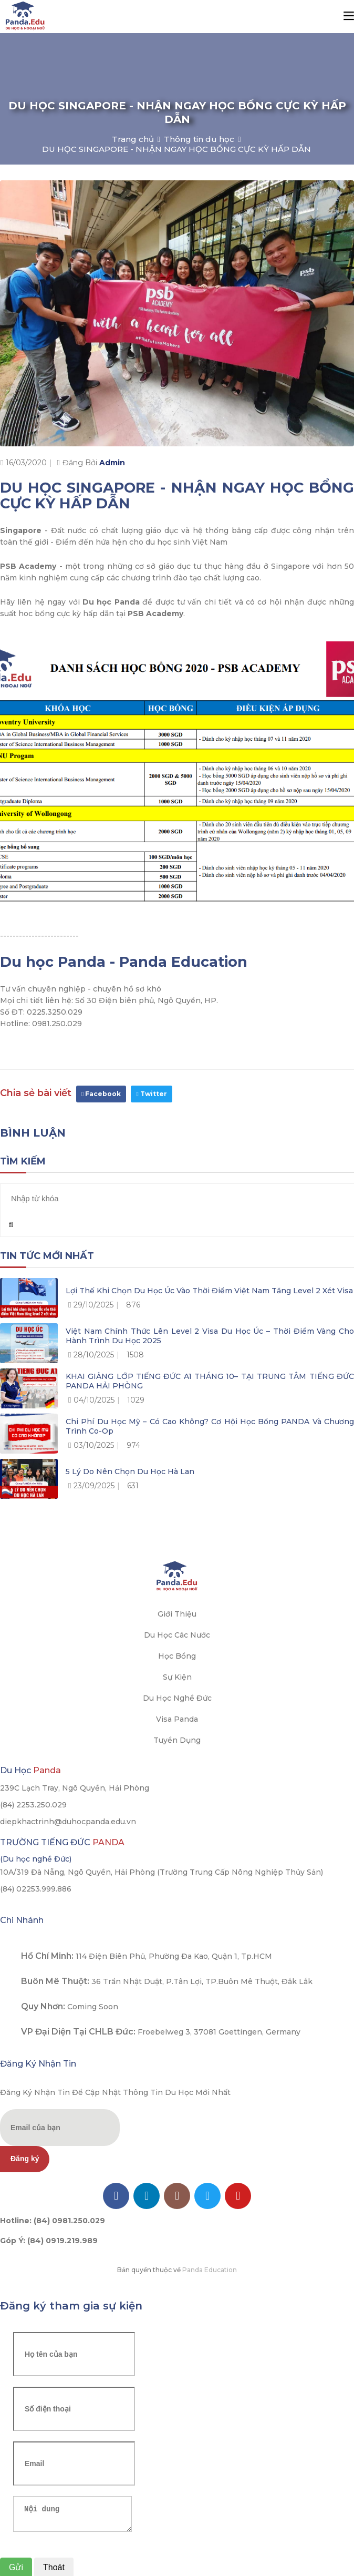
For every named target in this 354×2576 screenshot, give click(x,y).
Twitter (151, 1094)
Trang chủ (133, 139)
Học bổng (177, 1656)
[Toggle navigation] (348, 16)
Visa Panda (177, 1719)
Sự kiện (177, 1677)
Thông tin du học (199, 139)
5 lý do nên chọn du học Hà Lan (130, 1471)
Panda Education (209, 2270)
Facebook (101, 1094)
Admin (112, 462)
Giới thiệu (177, 1614)
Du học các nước (177, 1635)
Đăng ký (25, 2158)
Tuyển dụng (177, 1740)
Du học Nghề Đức (177, 1698)
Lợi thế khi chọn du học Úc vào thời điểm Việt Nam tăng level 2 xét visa (209, 1290)
